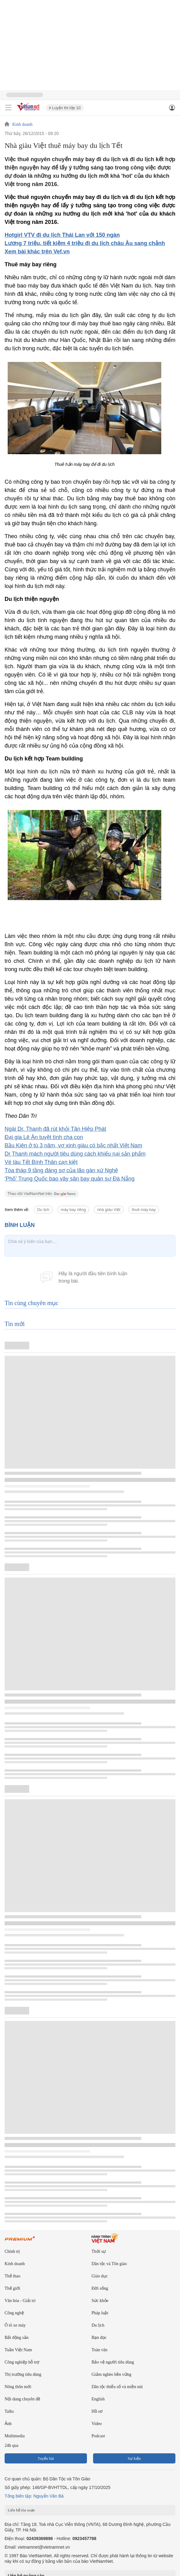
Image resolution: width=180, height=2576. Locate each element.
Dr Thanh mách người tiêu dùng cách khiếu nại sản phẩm (75, 1154)
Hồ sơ (97, 2411)
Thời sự (99, 2251)
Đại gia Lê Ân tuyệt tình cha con (44, 1137)
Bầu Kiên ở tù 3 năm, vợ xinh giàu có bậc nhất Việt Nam (73, 1145)
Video (97, 2423)
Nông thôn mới (18, 2386)
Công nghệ (14, 2313)
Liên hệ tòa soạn (21, 2510)
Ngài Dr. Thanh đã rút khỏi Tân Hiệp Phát (55, 1129)
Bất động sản (17, 2337)
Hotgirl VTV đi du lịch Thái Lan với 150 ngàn (62, 235)
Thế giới (12, 2288)
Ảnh (8, 2423)
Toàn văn (100, 2350)
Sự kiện (134, 2458)
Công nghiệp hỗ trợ (22, 2362)
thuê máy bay (144, 1209)
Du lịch (43, 1209)
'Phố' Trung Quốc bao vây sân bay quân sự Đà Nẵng (70, 1179)
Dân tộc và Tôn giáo (109, 2263)
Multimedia (15, 2436)
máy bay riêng (73, 1209)
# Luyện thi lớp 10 (64, 107)
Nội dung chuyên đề (22, 2399)
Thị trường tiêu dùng (23, 2374)
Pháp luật (100, 2313)
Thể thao (12, 2276)
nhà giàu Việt (108, 1209)
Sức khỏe (100, 2300)
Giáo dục (100, 2276)
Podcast (98, 2436)
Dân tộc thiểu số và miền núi (117, 2386)
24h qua (11, 2445)
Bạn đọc (99, 2337)
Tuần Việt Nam (18, 2350)
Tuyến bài (45, 2458)
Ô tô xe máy (15, 2325)
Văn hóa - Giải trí (20, 2300)
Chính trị (12, 2251)
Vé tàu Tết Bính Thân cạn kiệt (41, 1162)
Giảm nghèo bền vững (111, 2374)
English (98, 2399)
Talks (9, 2411)
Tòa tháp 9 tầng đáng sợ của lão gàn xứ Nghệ (61, 1170)
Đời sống (100, 2288)
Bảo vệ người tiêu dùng (113, 2362)
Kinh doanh (22, 124)
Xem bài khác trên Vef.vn (37, 251)
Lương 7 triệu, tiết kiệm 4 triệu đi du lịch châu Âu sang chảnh (85, 243)
